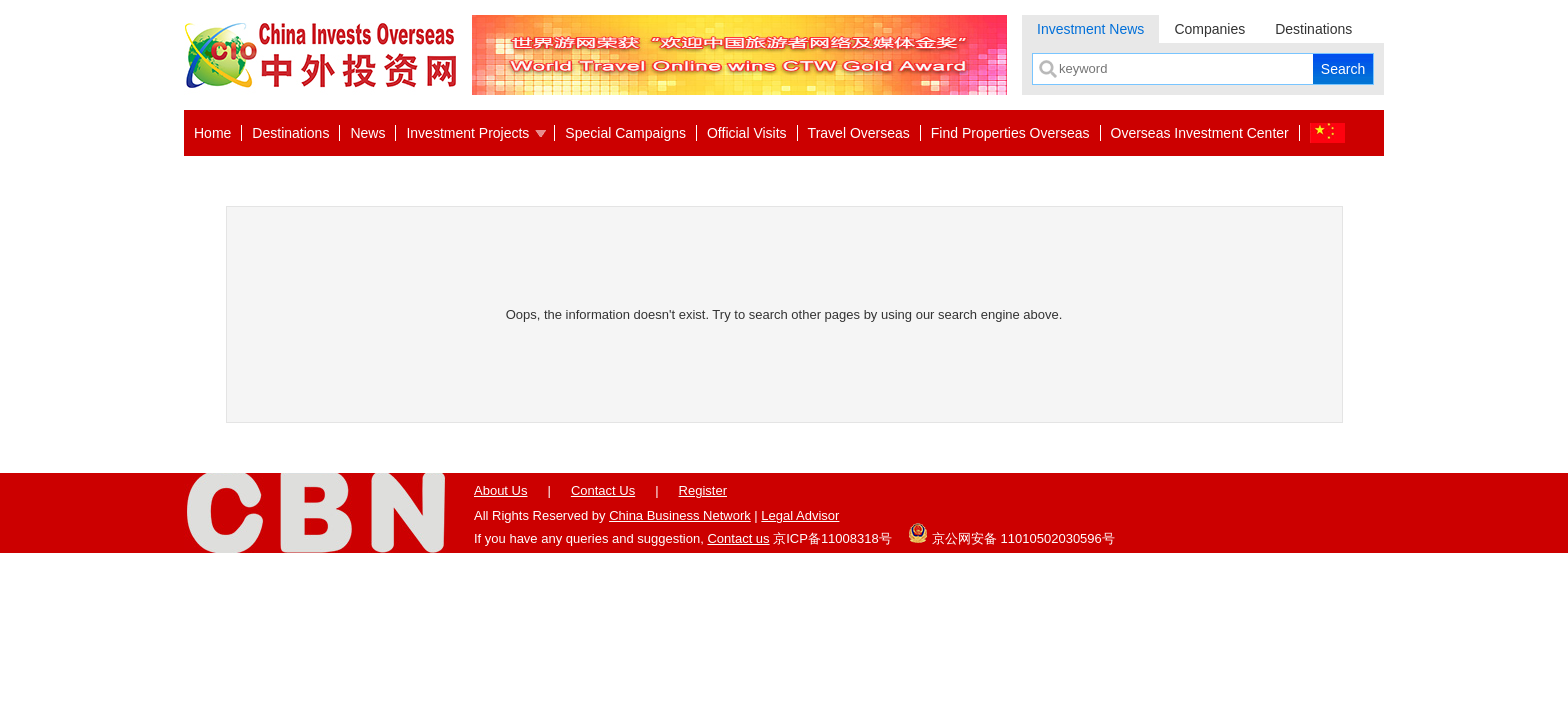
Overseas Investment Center (1200, 133)
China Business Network (680, 515)
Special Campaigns (625, 133)
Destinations (1313, 29)
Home (212, 133)
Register (703, 490)
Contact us (738, 538)
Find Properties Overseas (1010, 133)
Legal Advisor (800, 515)
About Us (500, 490)
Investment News (1090, 29)
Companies (1209, 29)
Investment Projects (467, 133)
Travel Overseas (859, 133)
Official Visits (747, 133)
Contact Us (603, 490)
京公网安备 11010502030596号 (1011, 533)
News (367, 133)
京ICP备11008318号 (832, 538)
